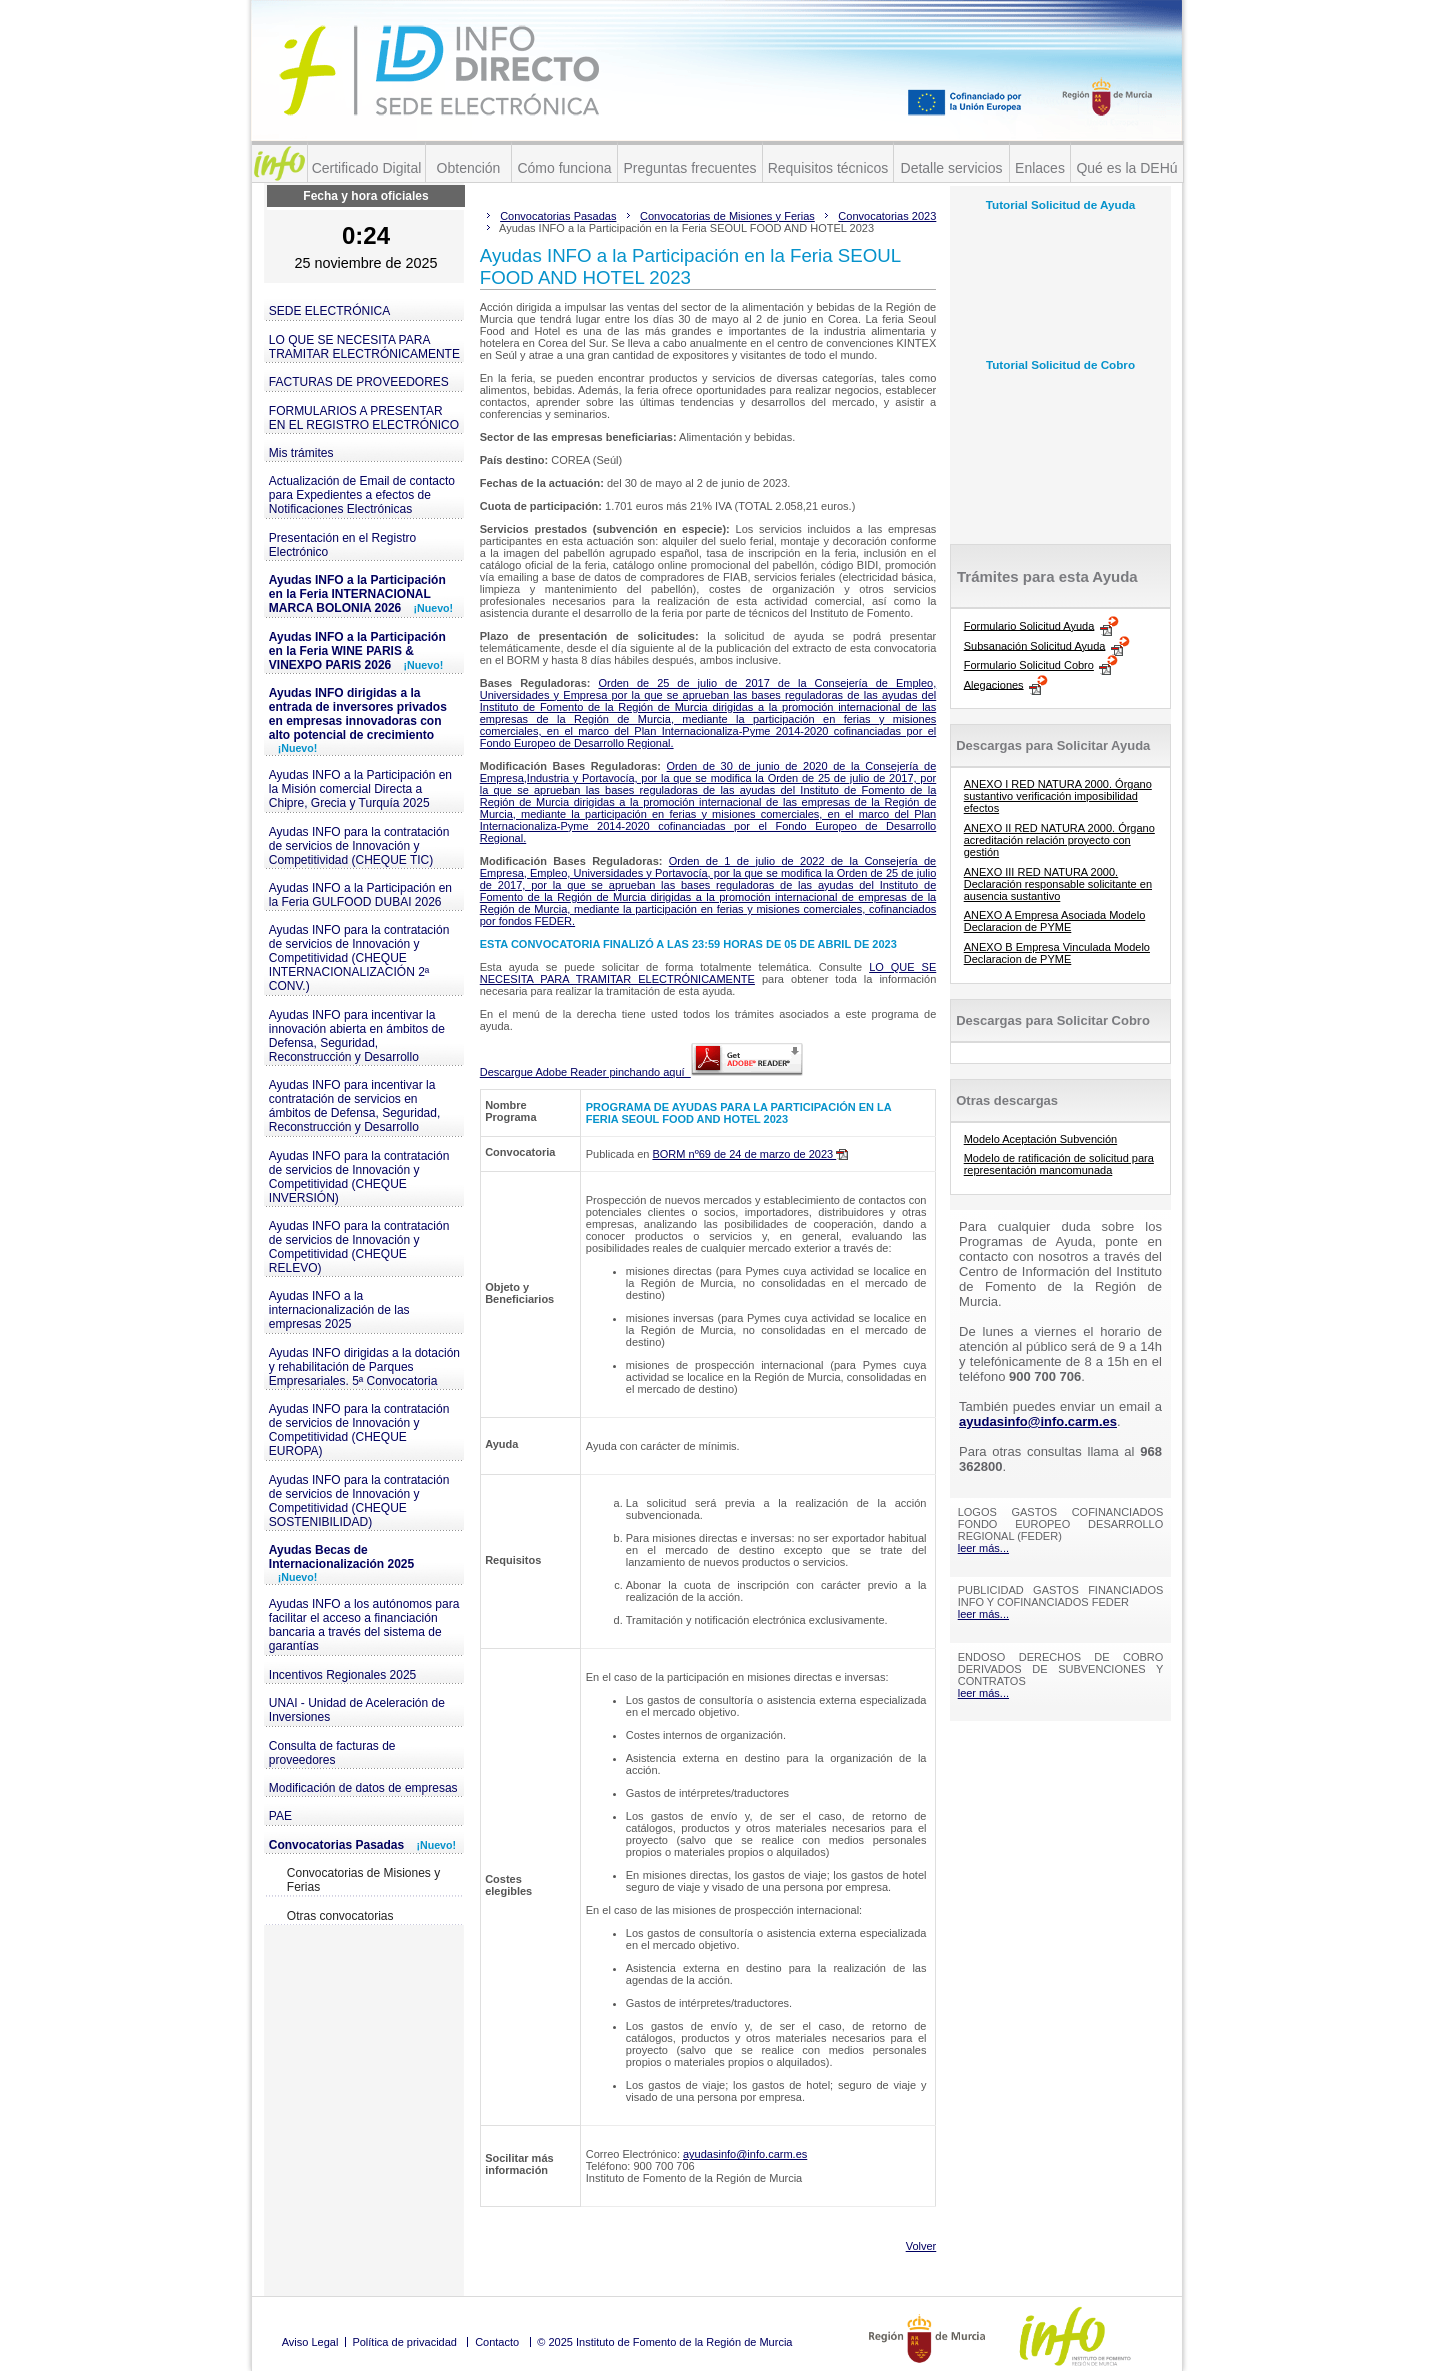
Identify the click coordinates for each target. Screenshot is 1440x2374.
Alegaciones (994, 684)
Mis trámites (301, 453)
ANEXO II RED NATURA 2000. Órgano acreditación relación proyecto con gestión (1059, 840)
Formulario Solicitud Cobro (1029, 665)
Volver (921, 2246)
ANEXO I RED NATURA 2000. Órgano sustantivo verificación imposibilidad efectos (1058, 796)
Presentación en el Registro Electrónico (342, 545)
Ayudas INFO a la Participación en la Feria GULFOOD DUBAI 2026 (360, 895)
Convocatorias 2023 (887, 216)
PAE (280, 1816)
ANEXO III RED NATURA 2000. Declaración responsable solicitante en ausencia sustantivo (1058, 884)
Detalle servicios (952, 168)
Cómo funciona (564, 168)
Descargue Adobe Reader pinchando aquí (641, 1072)
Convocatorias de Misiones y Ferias (363, 1880)
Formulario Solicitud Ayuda (1029, 625)
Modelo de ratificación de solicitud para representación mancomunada (1059, 1164)
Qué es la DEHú (1126, 168)
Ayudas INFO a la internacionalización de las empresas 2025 (339, 1310)
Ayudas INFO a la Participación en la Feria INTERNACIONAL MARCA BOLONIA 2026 (361, 594)
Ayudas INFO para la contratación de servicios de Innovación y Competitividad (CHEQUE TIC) (359, 846)
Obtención (469, 168)
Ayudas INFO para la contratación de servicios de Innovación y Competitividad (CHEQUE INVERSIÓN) (359, 1177)
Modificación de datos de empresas (363, 1788)
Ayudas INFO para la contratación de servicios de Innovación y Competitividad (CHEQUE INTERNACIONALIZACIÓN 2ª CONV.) (359, 958)
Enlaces (1040, 168)
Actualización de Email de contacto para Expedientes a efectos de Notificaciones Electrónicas (362, 495)
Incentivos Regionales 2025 (342, 1675)
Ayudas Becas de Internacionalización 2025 (341, 1563)
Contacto (497, 2342)
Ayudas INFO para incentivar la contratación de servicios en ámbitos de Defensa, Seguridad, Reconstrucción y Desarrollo (354, 1106)
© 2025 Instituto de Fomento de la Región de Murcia (664, 2342)
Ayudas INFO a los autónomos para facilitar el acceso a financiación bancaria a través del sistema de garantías (364, 1625)
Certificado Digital (367, 168)
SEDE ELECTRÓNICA (329, 311)
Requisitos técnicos (828, 168)
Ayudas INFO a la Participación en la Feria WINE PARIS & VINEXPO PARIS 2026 (357, 651)
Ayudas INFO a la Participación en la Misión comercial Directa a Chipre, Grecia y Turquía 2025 (360, 789)
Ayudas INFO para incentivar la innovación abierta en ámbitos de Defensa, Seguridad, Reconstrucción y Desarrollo (357, 1036)
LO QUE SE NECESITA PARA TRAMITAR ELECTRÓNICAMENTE (364, 347)
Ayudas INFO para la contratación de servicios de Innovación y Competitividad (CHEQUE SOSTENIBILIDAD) (359, 1501)
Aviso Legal (310, 2342)
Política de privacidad (404, 2342)
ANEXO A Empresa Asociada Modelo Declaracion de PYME (1055, 921)
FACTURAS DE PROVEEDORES (359, 382)
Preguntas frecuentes (689, 168)
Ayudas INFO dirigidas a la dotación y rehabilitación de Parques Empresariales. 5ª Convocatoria (364, 1367)
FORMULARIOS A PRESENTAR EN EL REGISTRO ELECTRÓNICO (364, 418)
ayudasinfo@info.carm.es (745, 2154)
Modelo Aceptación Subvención (1041, 1139)
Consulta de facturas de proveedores (332, 1753)
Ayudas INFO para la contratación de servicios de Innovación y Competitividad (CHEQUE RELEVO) (359, 1247)
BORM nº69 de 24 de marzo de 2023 (750, 1154)
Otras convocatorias (340, 1916)
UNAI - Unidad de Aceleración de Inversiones (357, 1710)
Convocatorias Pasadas (362, 1845)
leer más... (983, 1548)
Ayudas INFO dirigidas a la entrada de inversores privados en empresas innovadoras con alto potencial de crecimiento (358, 720)
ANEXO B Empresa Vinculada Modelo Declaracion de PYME (1057, 953)
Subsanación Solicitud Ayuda (1035, 645)
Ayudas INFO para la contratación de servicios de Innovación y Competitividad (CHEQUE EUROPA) (359, 1430)
